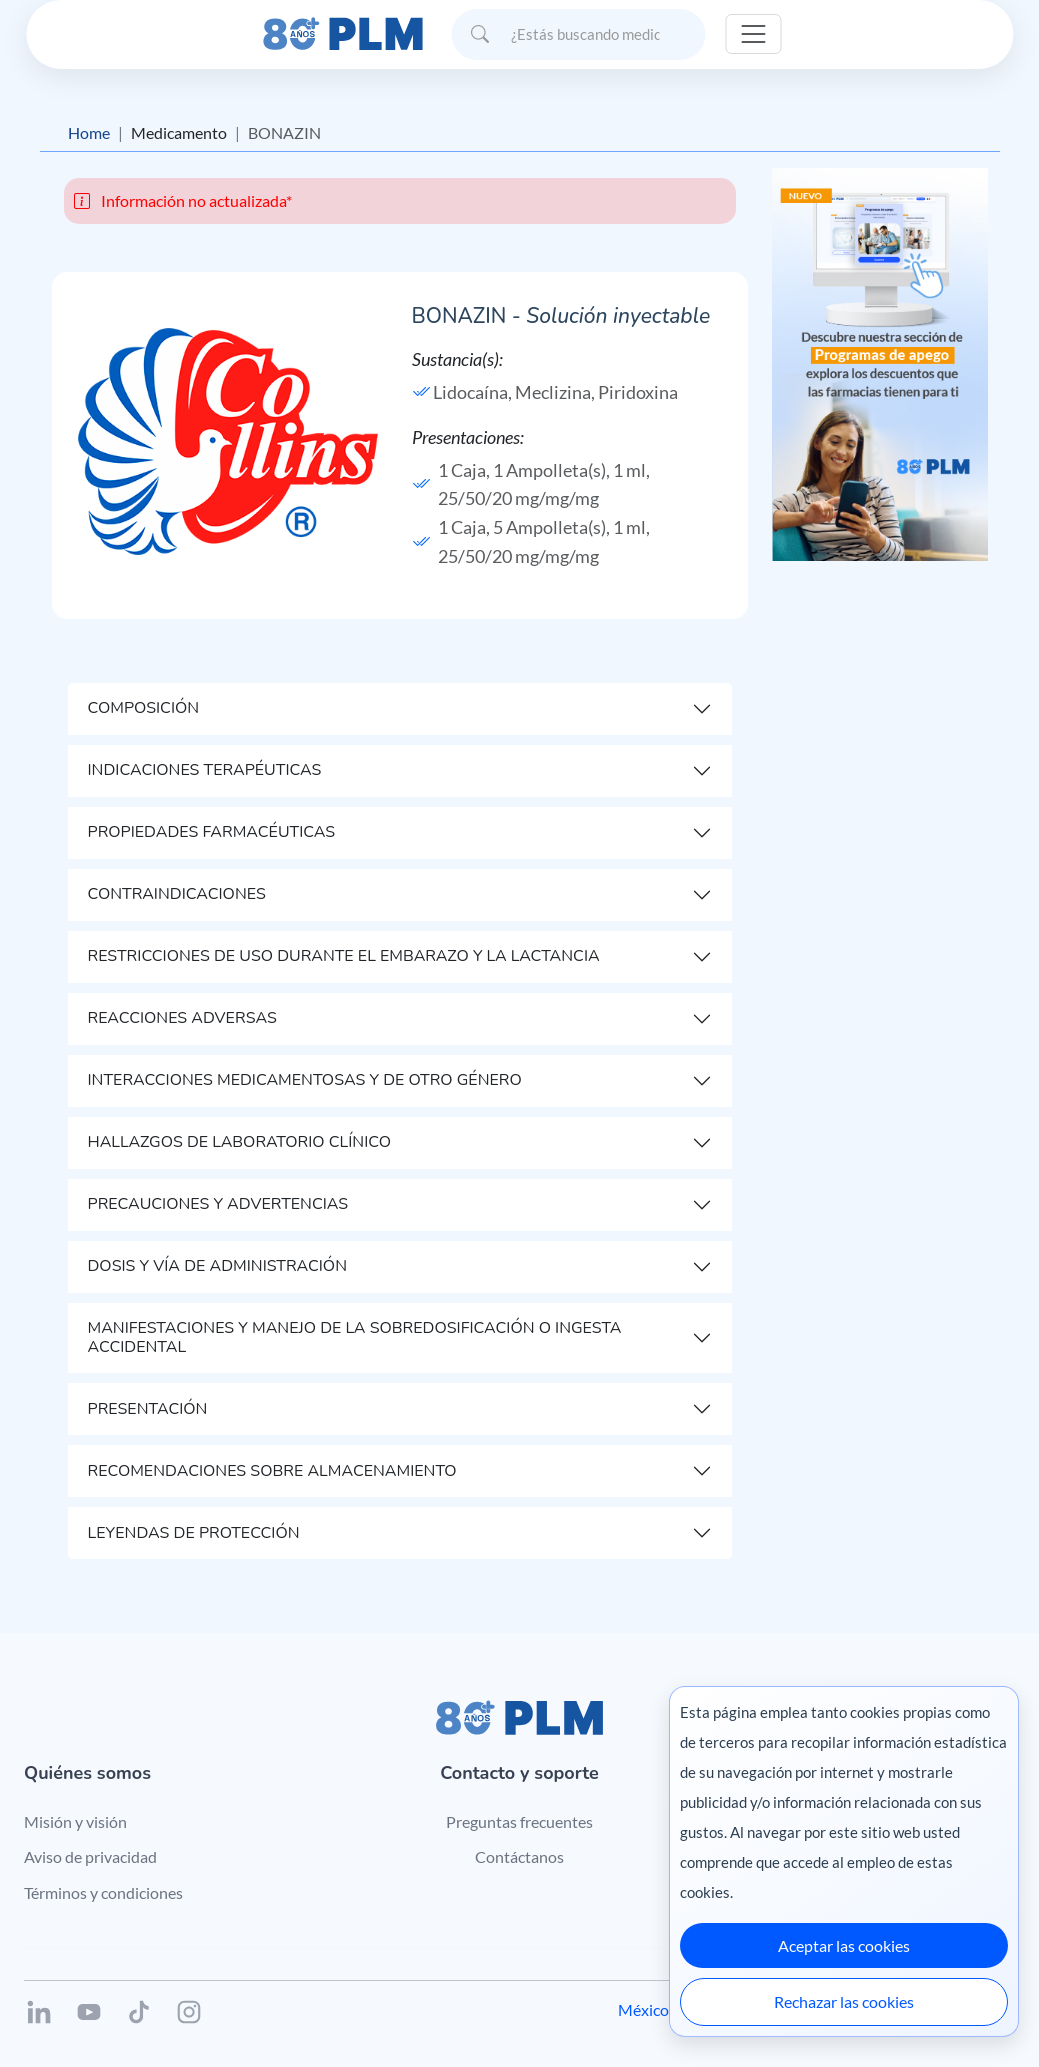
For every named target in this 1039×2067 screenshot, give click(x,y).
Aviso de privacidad (90, 1856)
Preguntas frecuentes (519, 1821)
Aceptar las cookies (844, 1945)
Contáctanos (519, 1856)
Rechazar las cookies (844, 2001)
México (643, 2009)
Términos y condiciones (103, 1892)
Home (89, 132)
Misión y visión (75, 1821)
